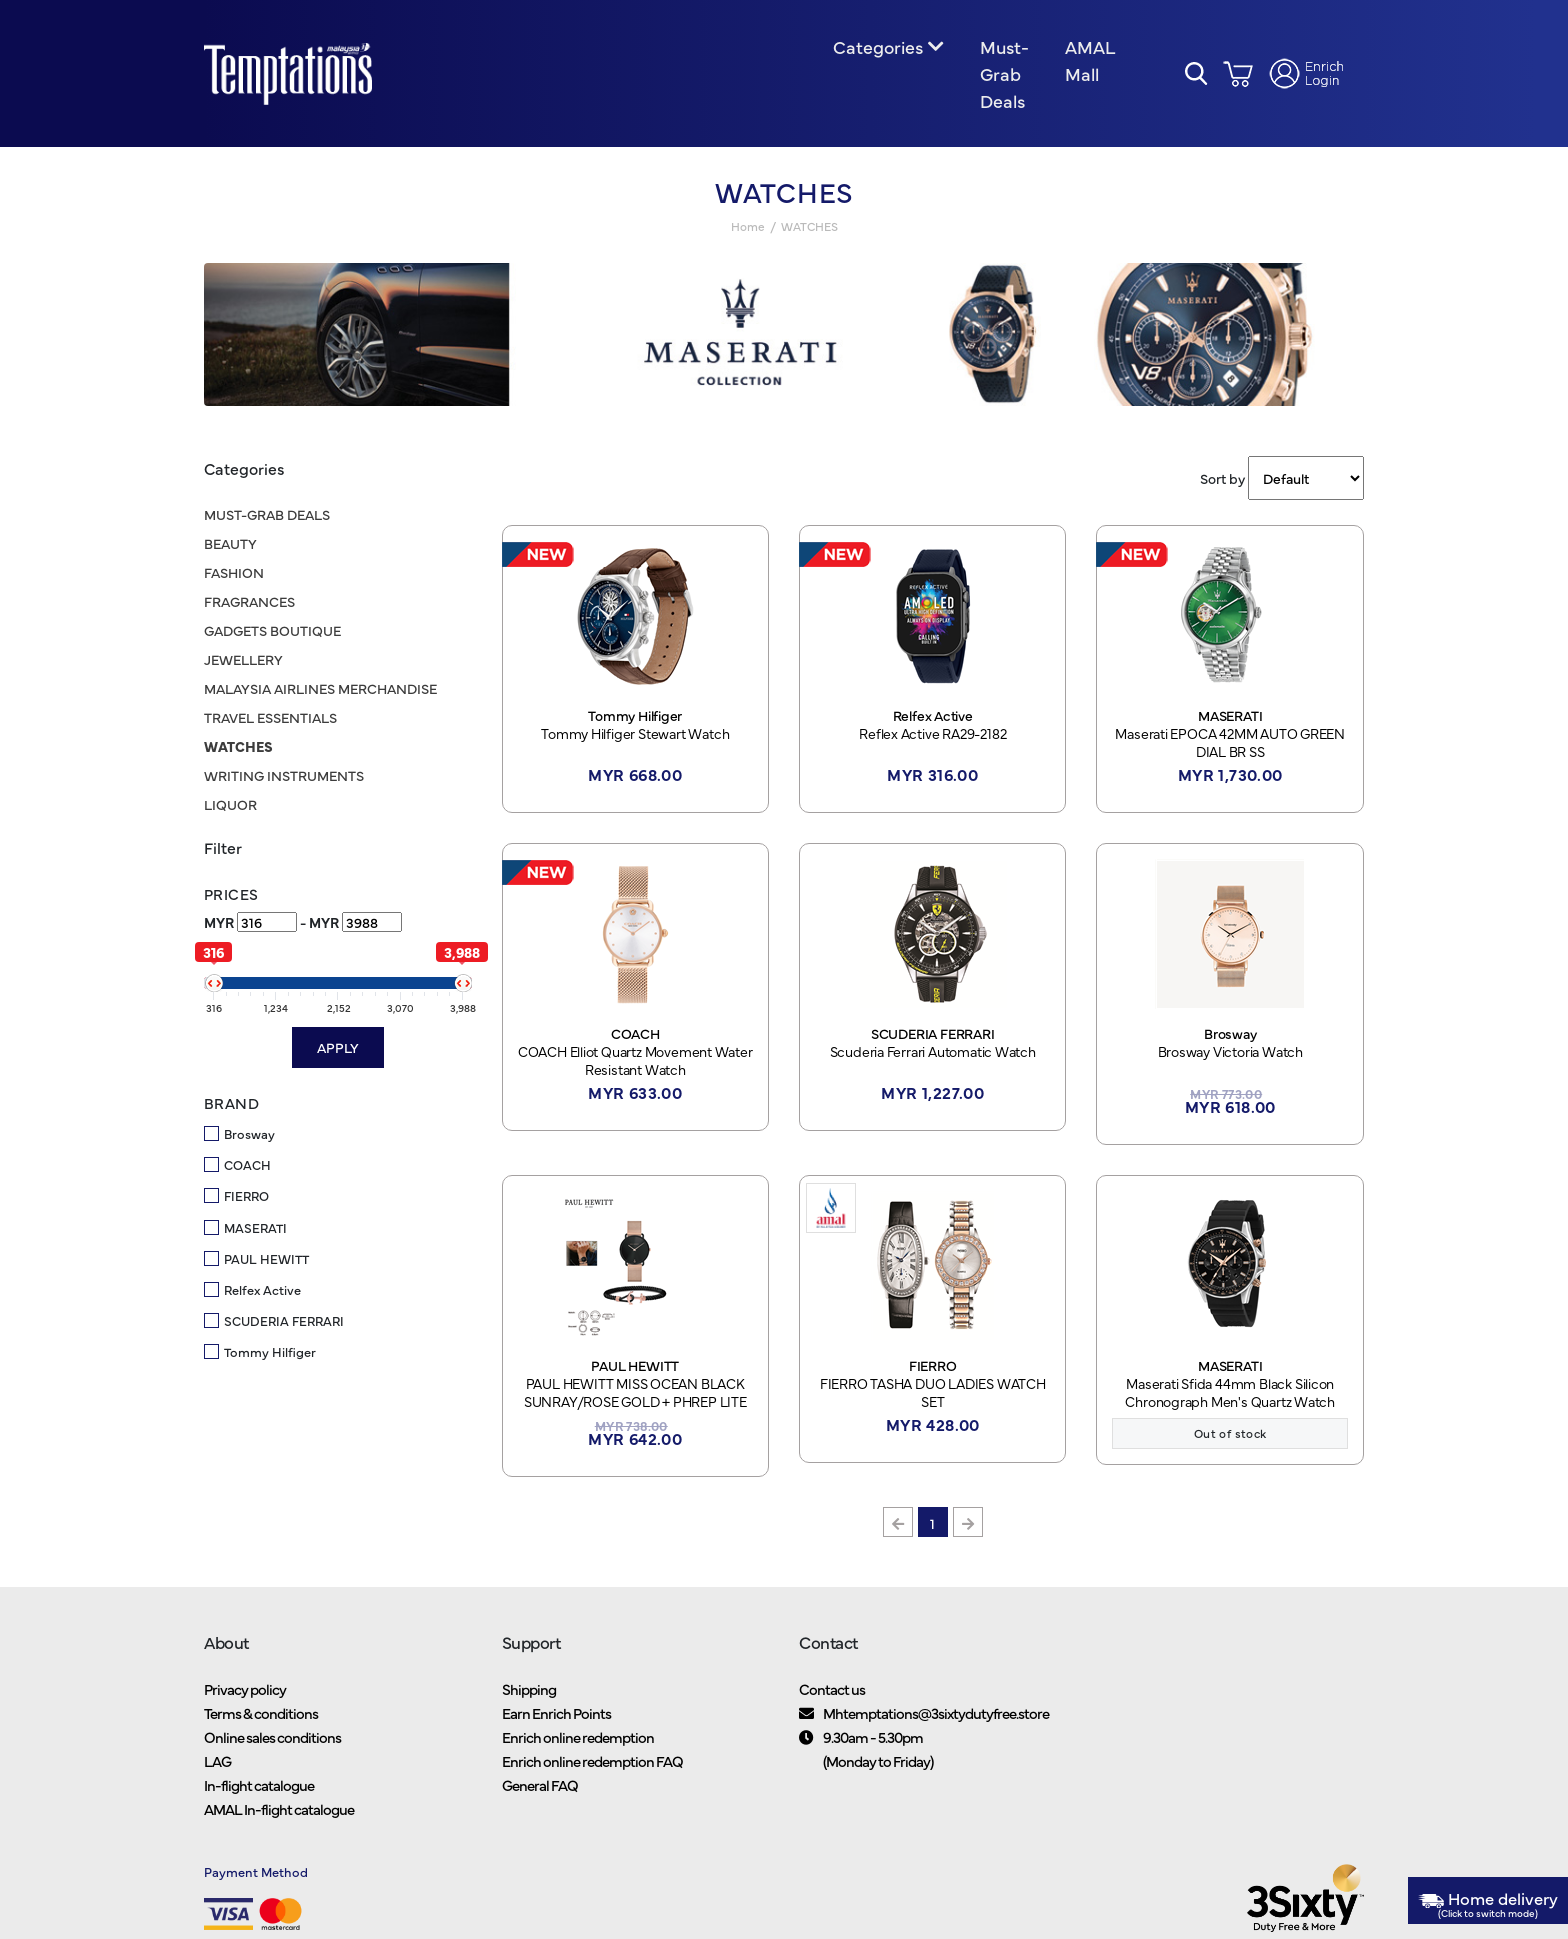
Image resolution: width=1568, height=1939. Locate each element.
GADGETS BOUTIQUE (272, 633)
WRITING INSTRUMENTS (284, 778)
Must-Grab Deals (1004, 75)
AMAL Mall (1089, 62)
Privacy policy (245, 1692)
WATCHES (238, 749)
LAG (217, 1764)
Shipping (529, 1692)
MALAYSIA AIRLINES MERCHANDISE (320, 691)
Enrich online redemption (578, 1740)
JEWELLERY (243, 662)
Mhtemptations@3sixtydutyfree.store (936, 1716)
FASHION (234, 575)
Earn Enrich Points (556, 1716)
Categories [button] (878, 48)
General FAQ (540, 1788)
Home (748, 230)
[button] (1196, 75)
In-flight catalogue (259, 1788)
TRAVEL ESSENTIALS (270, 720)
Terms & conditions (261, 1716)
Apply (338, 1050)
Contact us (832, 1692)
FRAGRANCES (249, 604)
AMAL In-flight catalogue (279, 1812)
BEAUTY (230, 546)
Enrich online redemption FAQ (592, 1764)
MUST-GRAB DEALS (267, 517)
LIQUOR (230, 807)
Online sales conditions (272, 1740)
